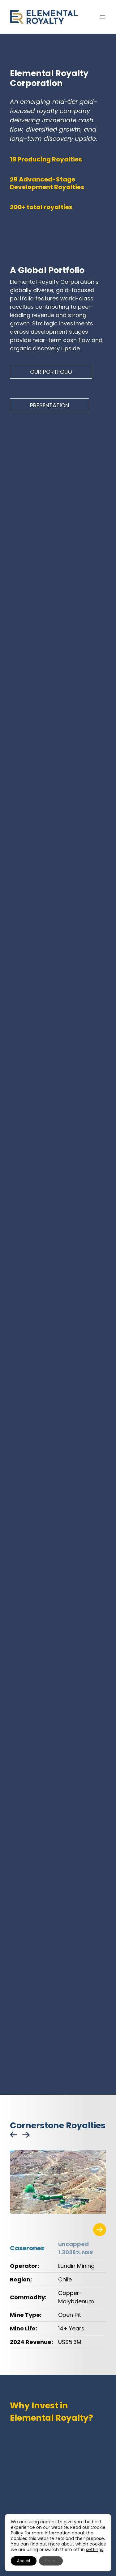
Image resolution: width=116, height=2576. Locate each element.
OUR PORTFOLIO (51, 372)
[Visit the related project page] (99, 2229)
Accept (23, 2560)
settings (94, 2549)
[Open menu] (102, 17)
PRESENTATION (49, 405)
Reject (51, 2560)
